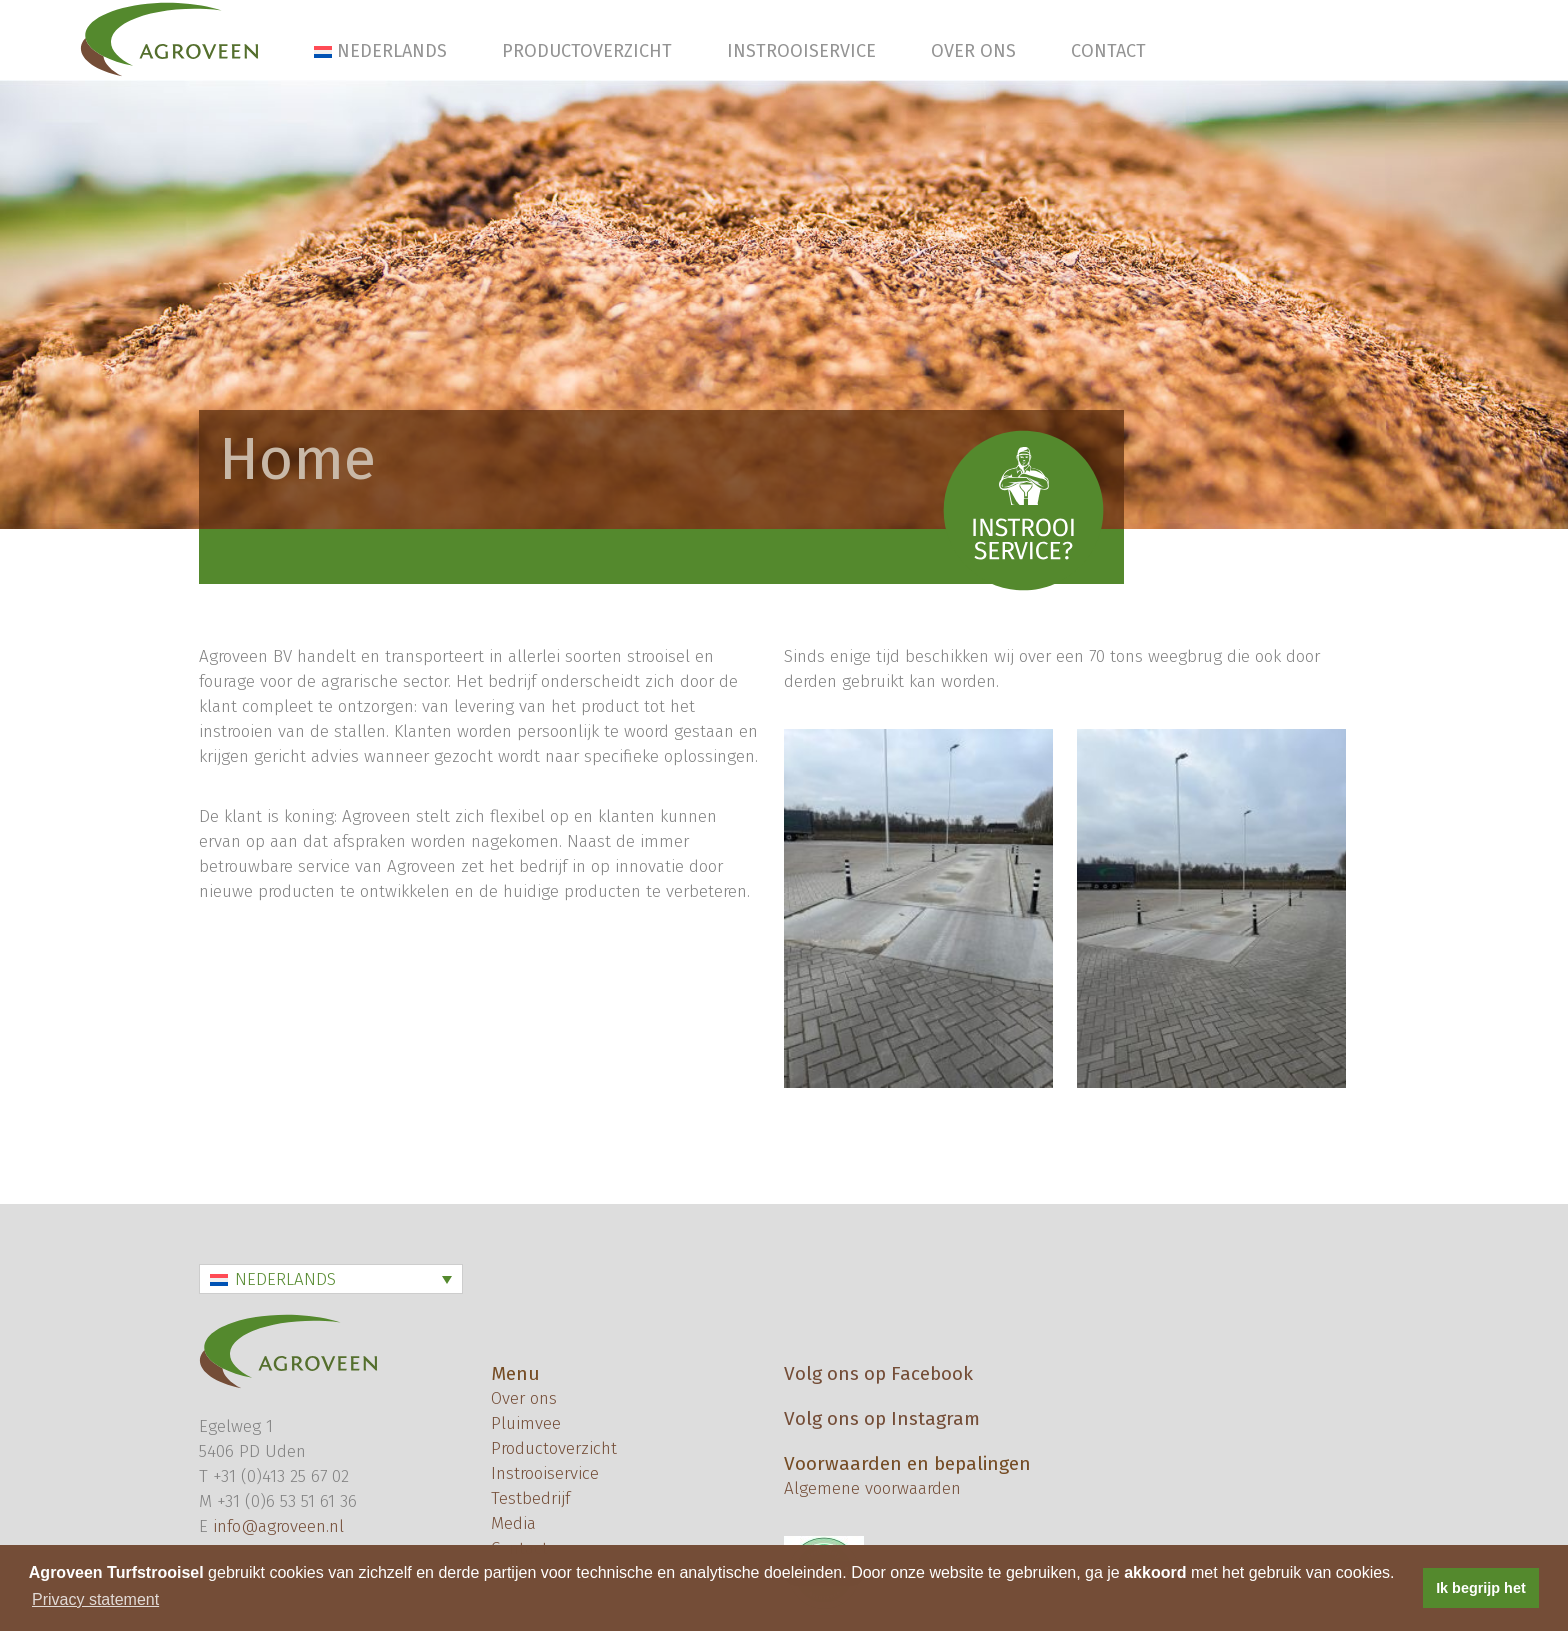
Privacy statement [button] (95, 1599)
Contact (1108, 51)
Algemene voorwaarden (872, 1488)
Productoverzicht (587, 51)
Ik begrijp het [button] (1481, 1588)
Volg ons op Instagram (882, 1418)
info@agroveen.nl (278, 1526)
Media (513, 1523)
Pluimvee (526, 1423)
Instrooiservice (801, 51)
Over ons (973, 51)
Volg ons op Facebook (878, 1373)
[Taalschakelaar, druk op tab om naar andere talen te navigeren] (331, 1279)
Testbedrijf (530, 1498)
